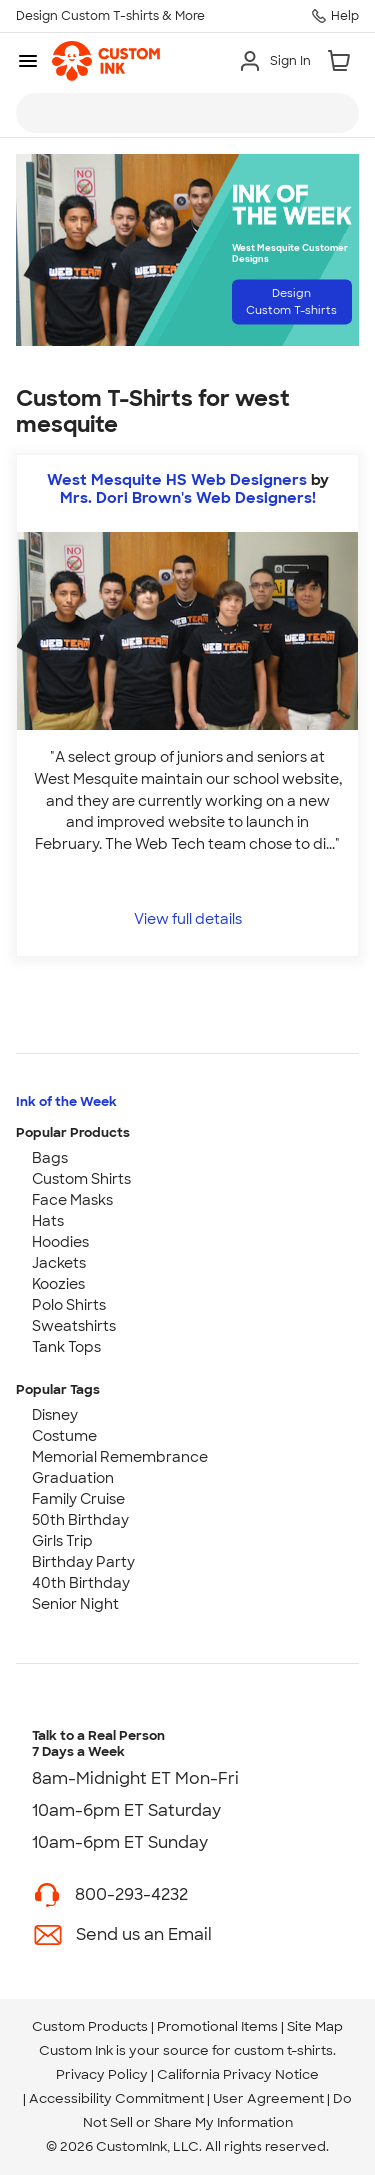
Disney (55, 1415)
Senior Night (75, 1604)
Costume (64, 1436)
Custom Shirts (81, 1179)
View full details (188, 918)
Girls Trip (62, 1541)
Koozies (58, 1284)
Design (291, 301)
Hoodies (60, 1242)
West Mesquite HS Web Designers (177, 480)
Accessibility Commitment (116, 2098)
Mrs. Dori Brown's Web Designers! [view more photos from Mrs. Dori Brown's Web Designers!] (188, 498)
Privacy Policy (102, 2074)
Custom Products (90, 2026)
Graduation (73, 1478)
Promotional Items (217, 2026)
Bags (50, 1158)
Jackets (59, 1263)
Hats (48, 1221)
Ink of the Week (66, 1101)
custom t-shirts (283, 2050)
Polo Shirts (69, 1305)
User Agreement (268, 2098)
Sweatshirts (74, 1326)
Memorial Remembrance (120, 1457)
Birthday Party (83, 1562)
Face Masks (72, 1200)
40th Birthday (81, 1583)
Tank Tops (66, 1347)
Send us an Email (144, 1934)
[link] (106, 61)
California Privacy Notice (238, 2074)
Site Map (315, 2026)
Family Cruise (78, 1499)
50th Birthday (80, 1520)
